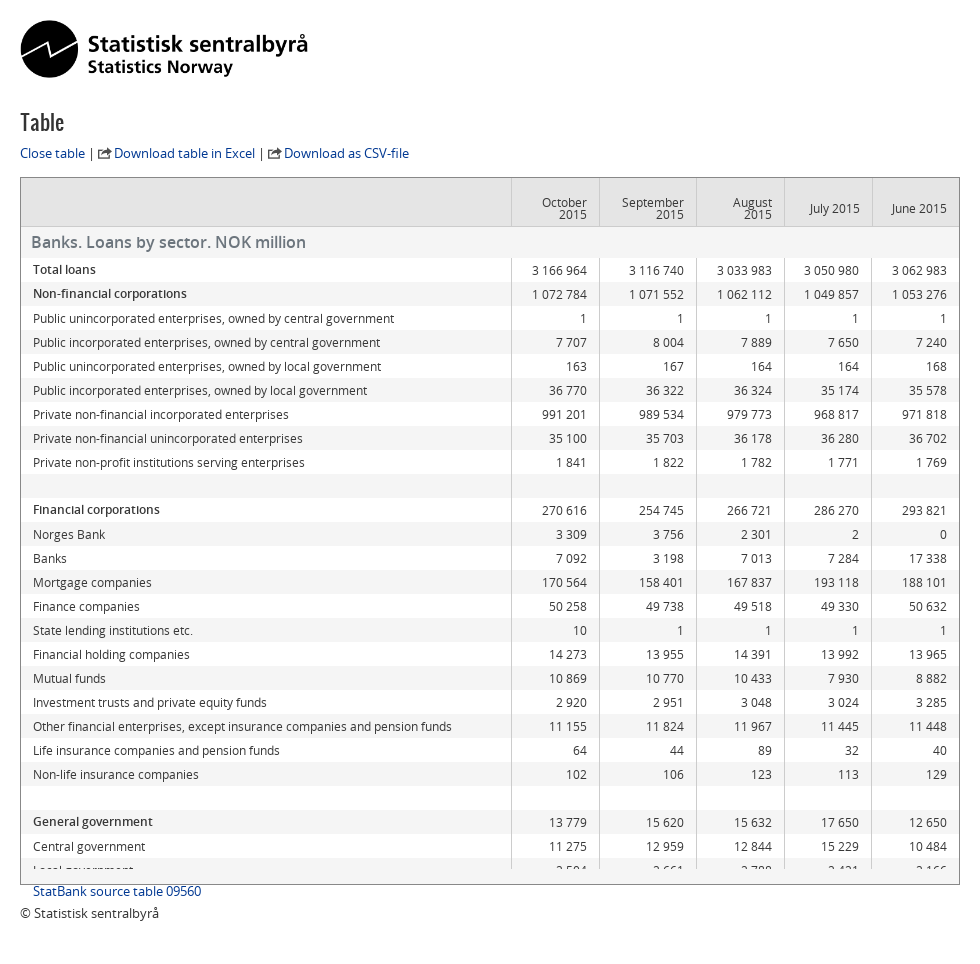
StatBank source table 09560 (117, 891)
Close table (52, 153)
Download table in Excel (184, 153)
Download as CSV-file (346, 153)
